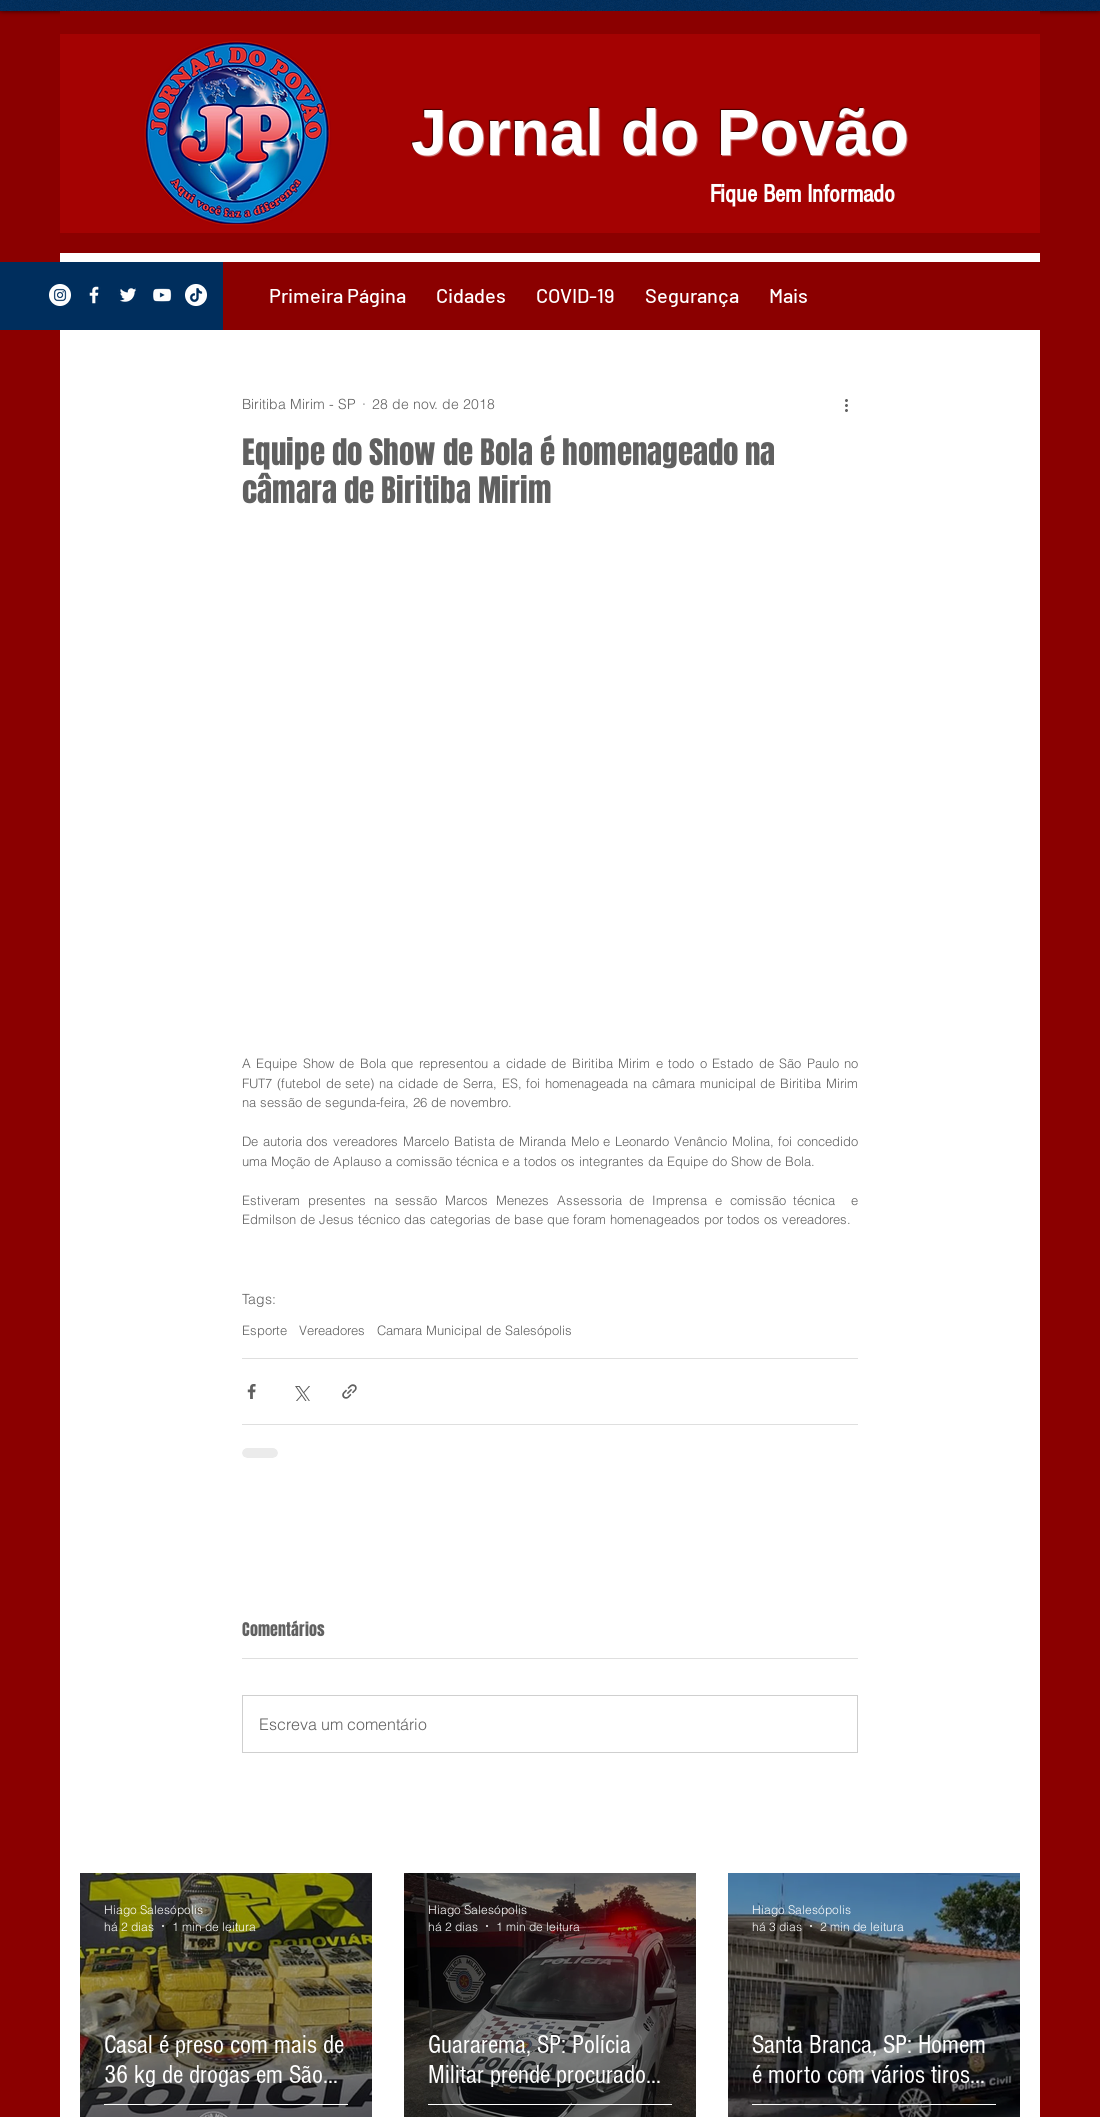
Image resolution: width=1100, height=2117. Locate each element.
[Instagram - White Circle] (60, 295)
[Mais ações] (846, 404)
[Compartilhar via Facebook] (251, 1391)
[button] (471, 295)
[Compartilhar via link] (349, 1391)
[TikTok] (196, 295)
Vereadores (332, 1330)
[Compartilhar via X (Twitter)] (300, 1391)
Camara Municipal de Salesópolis (474, 1330)
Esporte (264, 1330)
